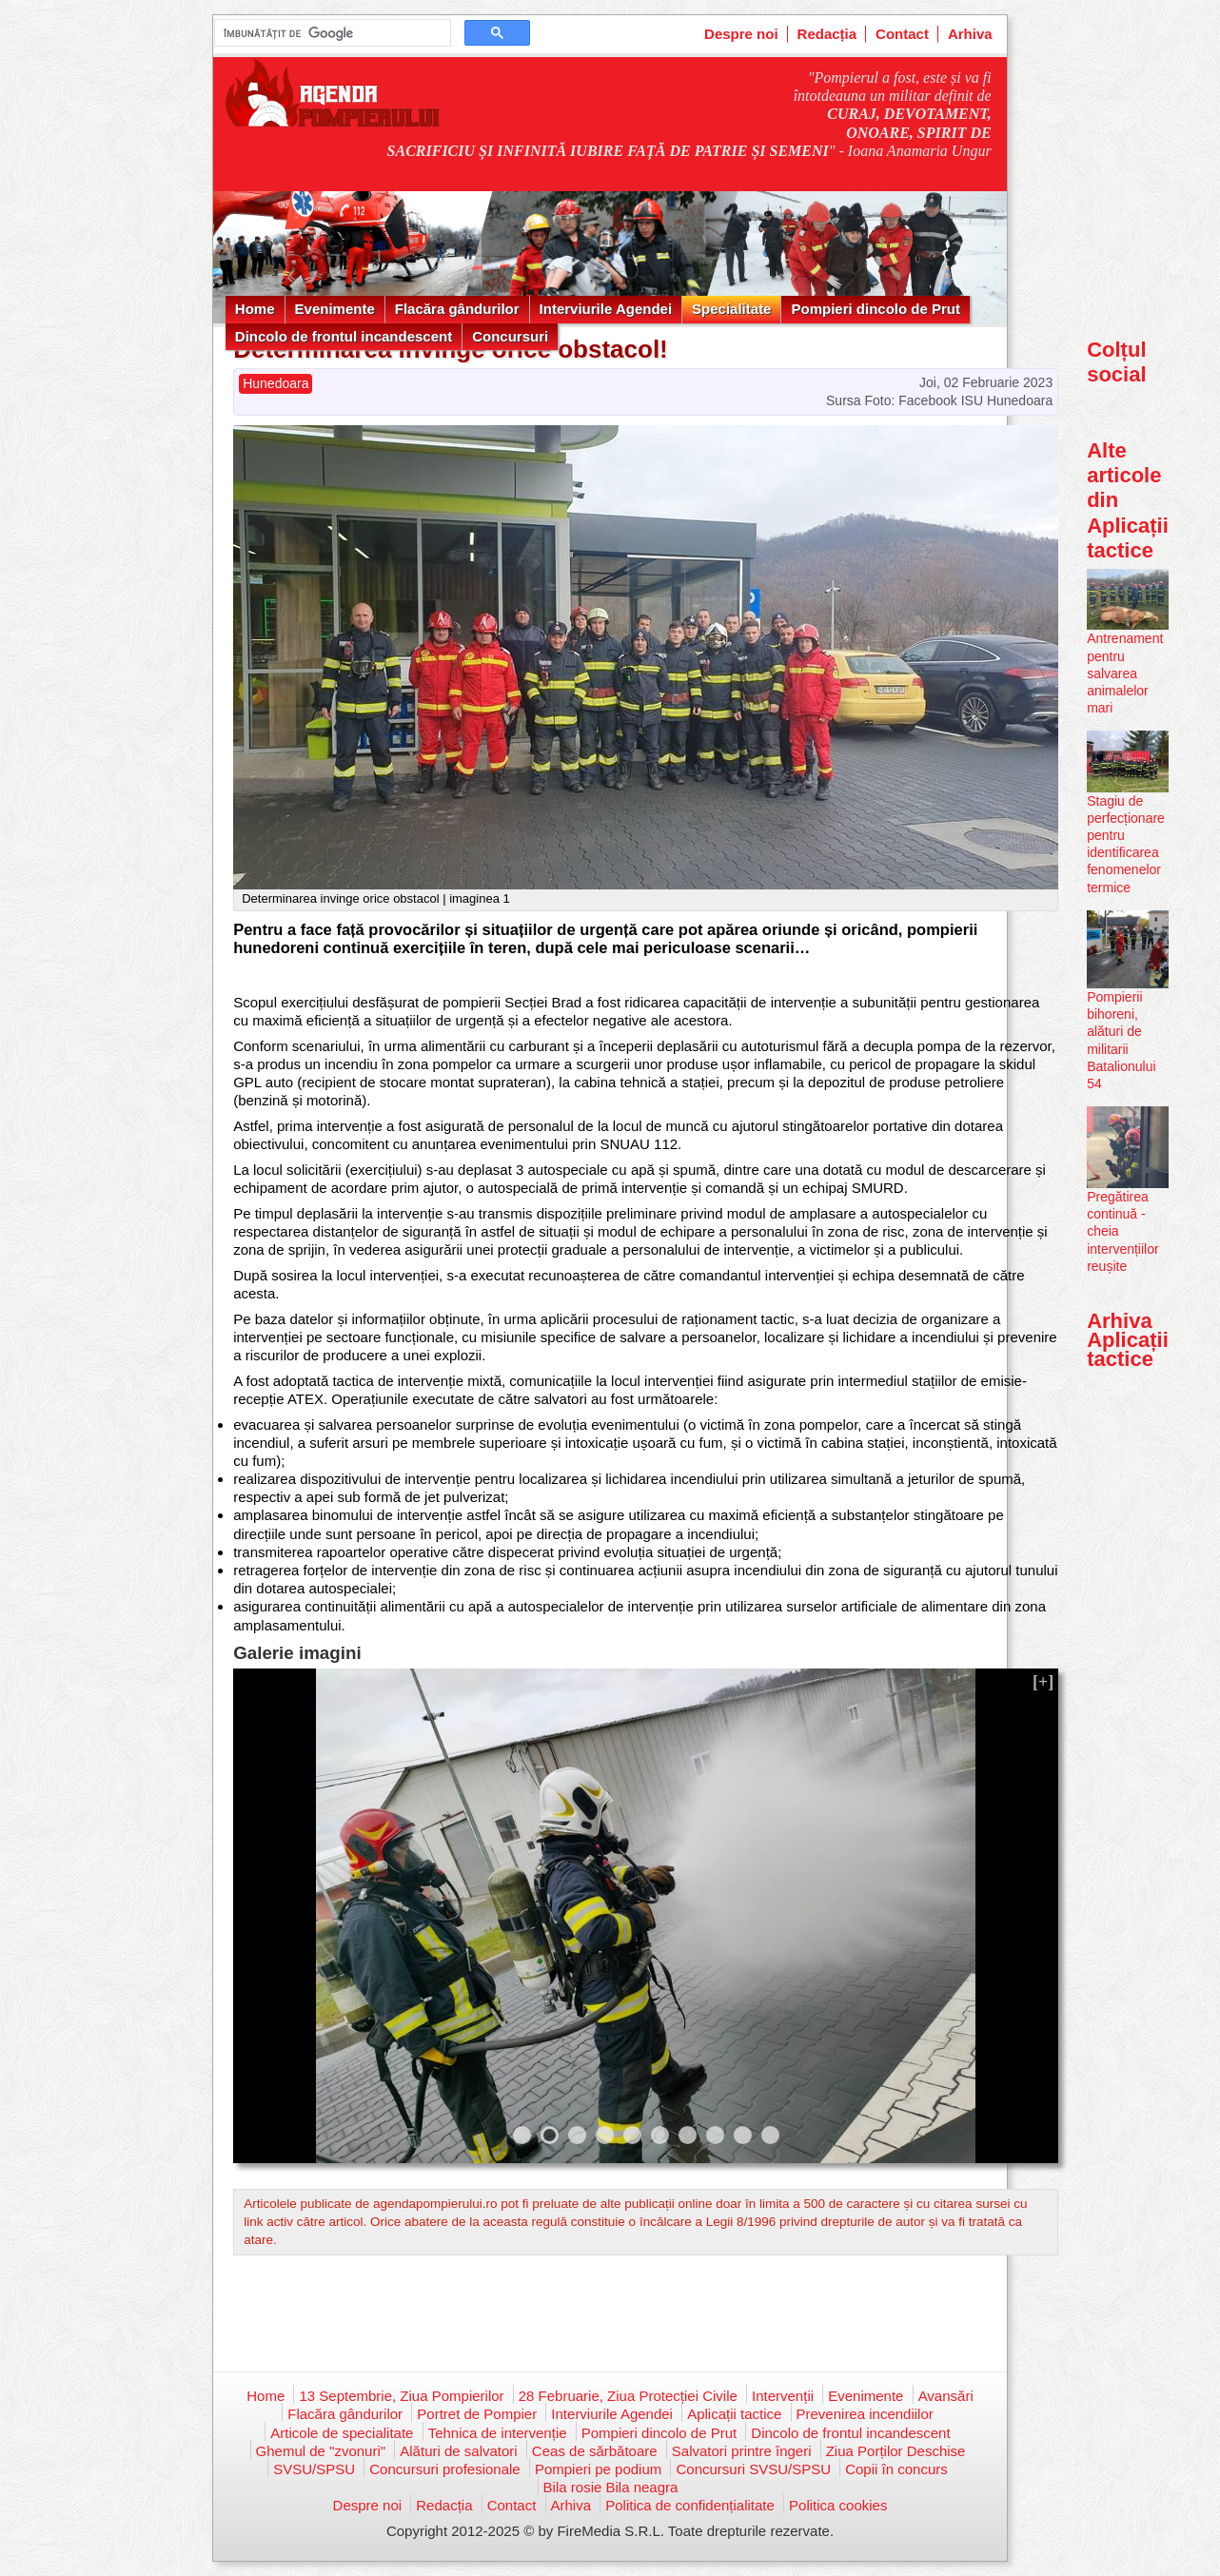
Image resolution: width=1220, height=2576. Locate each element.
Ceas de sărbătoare (595, 2451)
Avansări (946, 2396)
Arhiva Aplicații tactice (1128, 1340)
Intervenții (783, 2396)
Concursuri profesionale (444, 2469)
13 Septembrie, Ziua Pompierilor (401, 2396)
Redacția (827, 34)
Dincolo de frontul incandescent (343, 336)
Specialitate (731, 309)
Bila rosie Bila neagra (611, 2487)
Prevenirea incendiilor (865, 2414)
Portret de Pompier (477, 2414)
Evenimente (335, 309)
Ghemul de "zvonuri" (321, 2451)
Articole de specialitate (341, 2433)
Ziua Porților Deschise (896, 2451)
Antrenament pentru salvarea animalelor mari (1125, 673)
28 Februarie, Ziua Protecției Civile (628, 2396)
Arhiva (970, 34)
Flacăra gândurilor (457, 309)
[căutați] (330, 33)
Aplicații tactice (734, 2414)
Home (255, 309)
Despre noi (741, 34)
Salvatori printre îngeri (742, 2451)
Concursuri (510, 336)
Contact (902, 34)
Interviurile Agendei (606, 309)
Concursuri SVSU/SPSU (753, 2469)
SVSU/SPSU (314, 2469)
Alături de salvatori (458, 2451)
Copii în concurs (896, 2469)
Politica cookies (838, 2505)
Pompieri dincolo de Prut (875, 309)
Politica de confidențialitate (690, 2505)
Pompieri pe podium (598, 2469)
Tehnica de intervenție (497, 2433)
